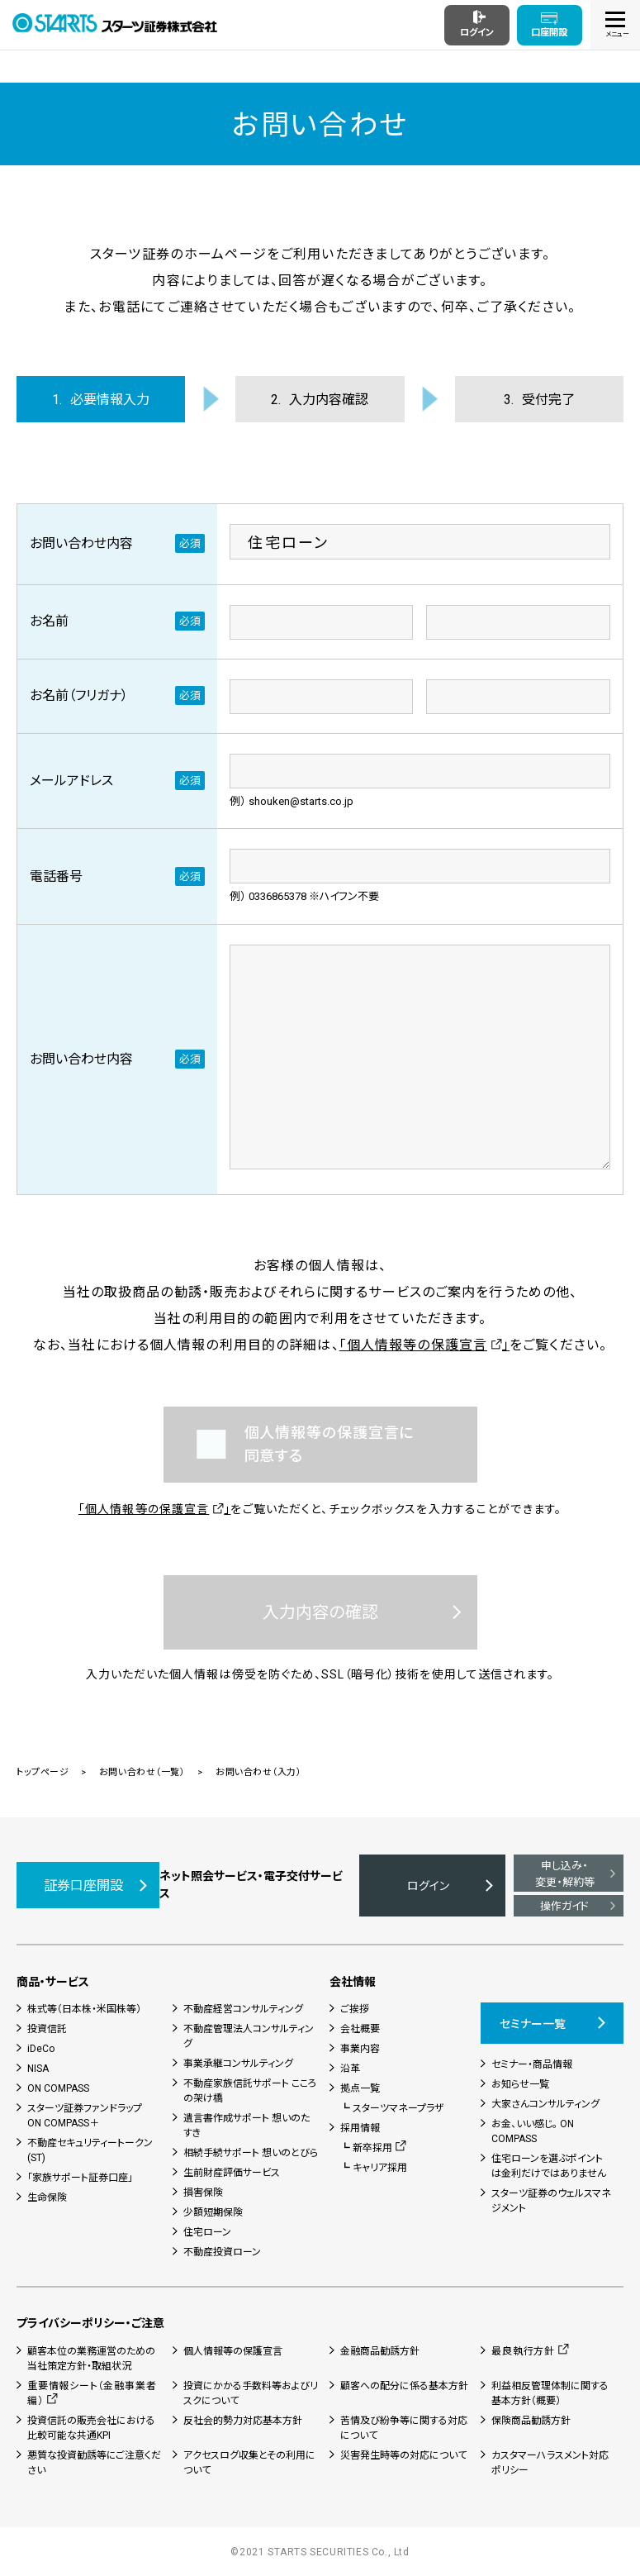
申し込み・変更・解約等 (565, 1873)
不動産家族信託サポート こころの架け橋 (250, 2091)
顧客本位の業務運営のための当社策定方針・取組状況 (91, 2358)
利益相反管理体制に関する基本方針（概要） (550, 2393)
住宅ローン (207, 2232)
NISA (38, 2068)
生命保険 (47, 2197)
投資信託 (47, 2029)
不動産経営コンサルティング (243, 2009)
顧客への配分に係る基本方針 (404, 2386)
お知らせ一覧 (520, 2084)
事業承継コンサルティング (238, 2063)
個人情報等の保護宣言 (232, 2351)
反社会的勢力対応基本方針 (242, 2420)
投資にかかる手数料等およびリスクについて (250, 2393)
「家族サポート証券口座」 (80, 2177)
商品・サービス (53, 1981)
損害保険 (203, 2192)
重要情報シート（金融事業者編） (91, 2393)
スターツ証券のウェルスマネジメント (551, 2201)
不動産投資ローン (222, 2252)
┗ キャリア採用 (373, 2168)
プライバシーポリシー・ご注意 (90, 2323)
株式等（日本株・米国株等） (84, 2009)
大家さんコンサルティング (545, 2104)
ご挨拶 (354, 2009)
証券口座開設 (83, 1885)
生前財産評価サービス (231, 2172)
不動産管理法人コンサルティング (248, 2036)
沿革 (350, 2068)
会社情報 (352, 1981)
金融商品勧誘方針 (380, 2351)
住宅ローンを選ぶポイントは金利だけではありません (548, 2166)
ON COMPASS (58, 2088)
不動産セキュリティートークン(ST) (90, 2150)
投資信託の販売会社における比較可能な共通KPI (91, 2428)
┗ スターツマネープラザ (392, 2108)
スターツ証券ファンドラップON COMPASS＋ (84, 2115)
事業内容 (360, 2049)
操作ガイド (564, 1906)
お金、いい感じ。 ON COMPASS (532, 2131)
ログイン (428, 1886)
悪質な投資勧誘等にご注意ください (94, 2463)
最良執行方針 (523, 2351)
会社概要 (360, 2029)
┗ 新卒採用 (366, 2148)
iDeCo (41, 2049)
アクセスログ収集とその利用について (249, 2463)
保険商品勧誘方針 (531, 2420)
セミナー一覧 (533, 2024)
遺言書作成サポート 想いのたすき (246, 2125)
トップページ (43, 1772)
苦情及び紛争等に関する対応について (403, 2428)
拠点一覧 (360, 2088)
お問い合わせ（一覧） (142, 1772)
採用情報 (360, 2128)
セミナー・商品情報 (531, 2064)
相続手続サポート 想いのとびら (250, 2153)
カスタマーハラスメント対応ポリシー (550, 2463)
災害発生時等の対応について (403, 2455)
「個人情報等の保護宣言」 (424, 1345)
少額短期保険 (213, 2212)
